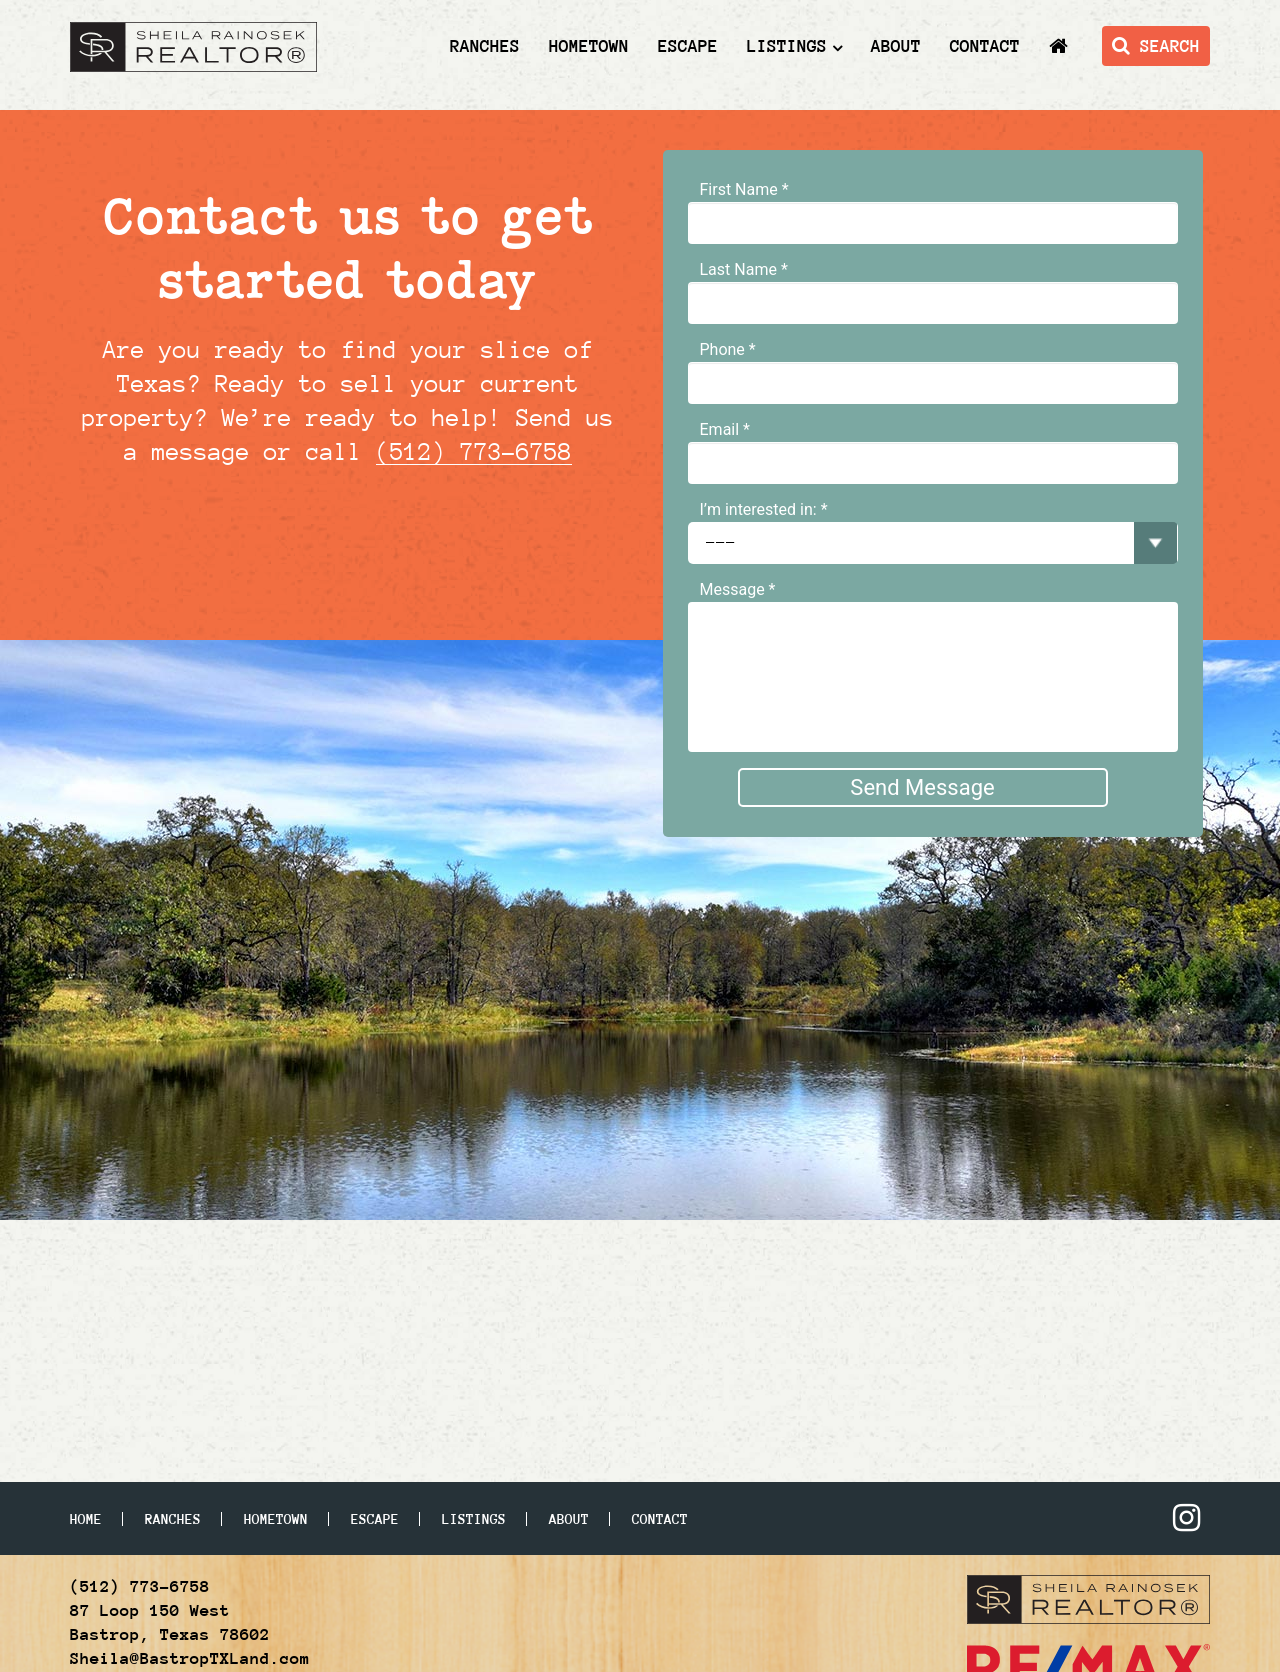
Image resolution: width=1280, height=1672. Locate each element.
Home (86, 1519)
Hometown (589, 46)
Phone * (728, 349)
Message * (738, 589)
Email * (725, 429)
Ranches (485, 46)
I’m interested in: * (764, 509)
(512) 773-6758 (474, 451)
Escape (688, 46)
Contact (985, 46)
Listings (787, 46)
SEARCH (1156, 46)
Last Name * (744, 269)
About (896, 46)
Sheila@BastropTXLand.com (190, 1658)
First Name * (744, 189)
